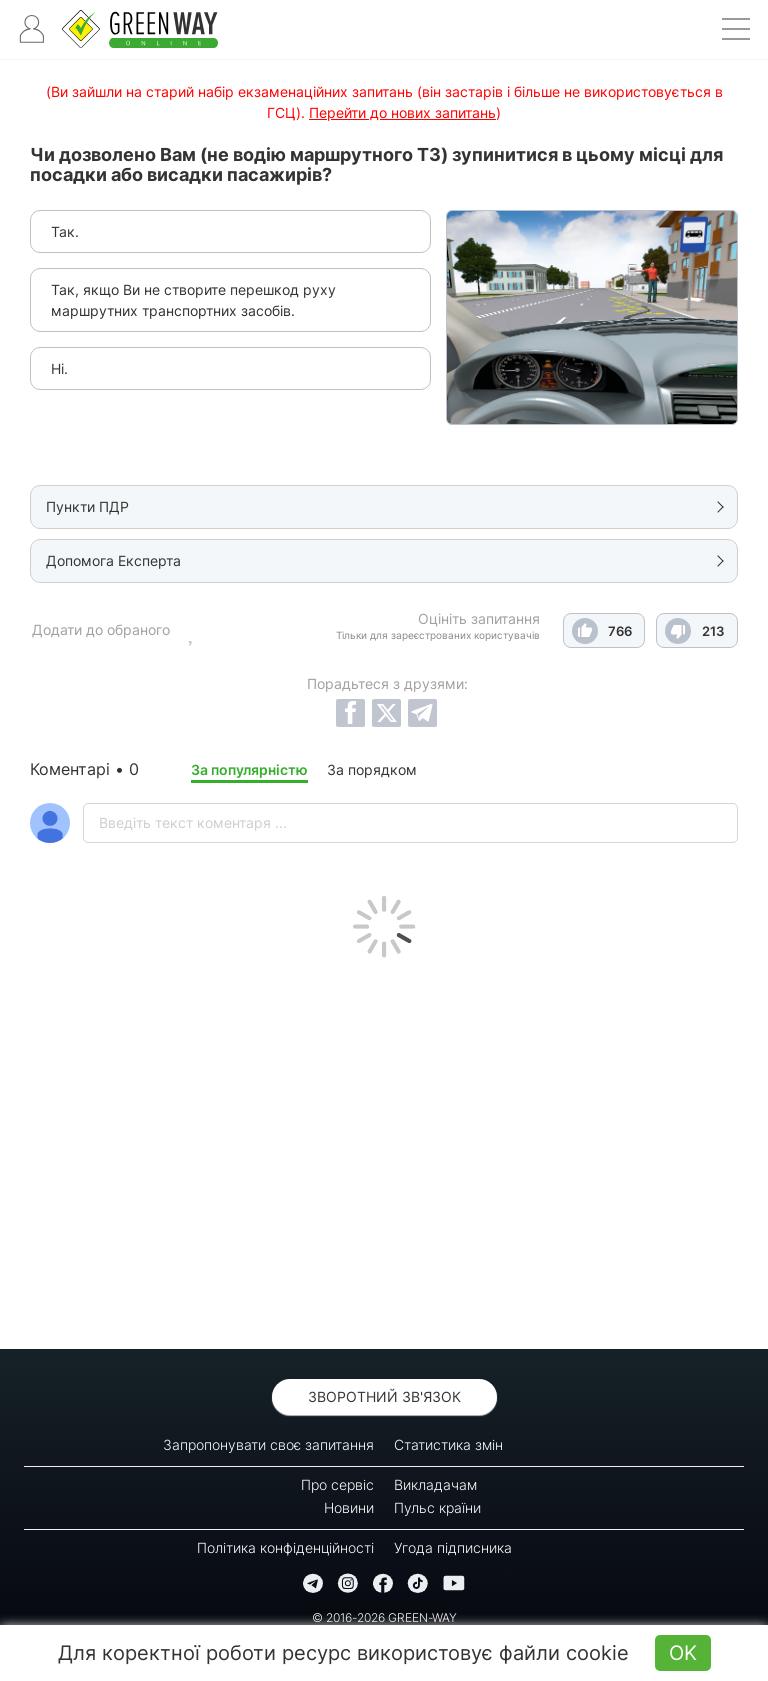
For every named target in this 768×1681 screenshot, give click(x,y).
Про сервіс (337, 1484)
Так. (65, 231)
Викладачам (435, 1484)
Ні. (59, 368)
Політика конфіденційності (285, 1547)
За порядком (372, 769)
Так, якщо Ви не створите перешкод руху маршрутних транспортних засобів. (193, 300)
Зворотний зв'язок (384, 1396)
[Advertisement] (384, 1148)
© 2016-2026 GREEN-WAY (384, 1617)
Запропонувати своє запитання (268, 1444)
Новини (349, 1507)
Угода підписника (453, 1547)
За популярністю (249, 769)
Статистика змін (448, 1444)
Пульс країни (437, 1507)
